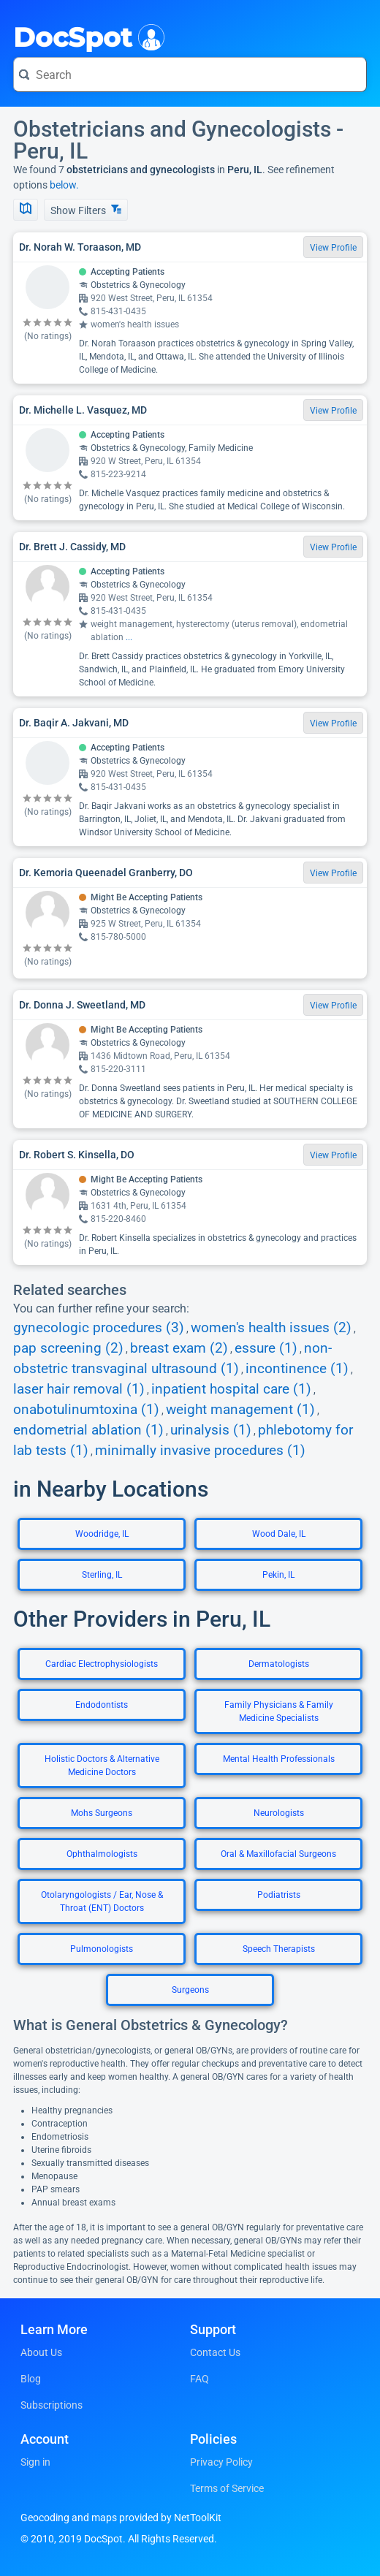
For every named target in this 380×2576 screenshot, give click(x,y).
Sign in (35, 2462)
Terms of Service (227, 2488)
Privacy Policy (221, 2462)
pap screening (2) (68, 1348)
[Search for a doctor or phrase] (190, 74)
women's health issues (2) (271, 1328)
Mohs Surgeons (101, 1813)
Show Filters (85, 210)
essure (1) (266, 1348)
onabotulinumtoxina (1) (86, 1410)
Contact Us (215, 2352)
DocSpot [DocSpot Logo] (86, 35)
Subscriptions (51, 2405)
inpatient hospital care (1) (231, 1389)
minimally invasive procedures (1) (200, 1451)
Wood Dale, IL (278, 1534)
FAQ (199, 2379)
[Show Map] (25, 210)
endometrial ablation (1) (88, 1430)
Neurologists (279, 1813)
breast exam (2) (179, 1348)
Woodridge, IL (102, 1534)
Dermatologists (278, 1664)
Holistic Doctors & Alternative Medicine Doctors (102, 1765)
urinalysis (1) (210, 1430)
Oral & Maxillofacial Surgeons (278, 1854)
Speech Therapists (279, 1949)
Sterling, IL (102, 1575)
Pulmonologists (101, 1949)
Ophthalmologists (101, 1854)
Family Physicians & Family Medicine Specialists (278, 1711)
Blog (30, 2379)
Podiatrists (278, 1895)
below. (64, 185)
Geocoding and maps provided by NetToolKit (120, 2517)
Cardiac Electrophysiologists (101, 1664)
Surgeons (190, 1990)
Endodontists (101, 1705)
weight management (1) (240, 1410)
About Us (41, 2352)
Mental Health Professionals (279, 1759)
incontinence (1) (297, 1369)
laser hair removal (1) (79, 1389)
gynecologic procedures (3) (98, 1328)
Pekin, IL (278, 1575)
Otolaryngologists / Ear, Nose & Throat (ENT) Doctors (102, 1901)
